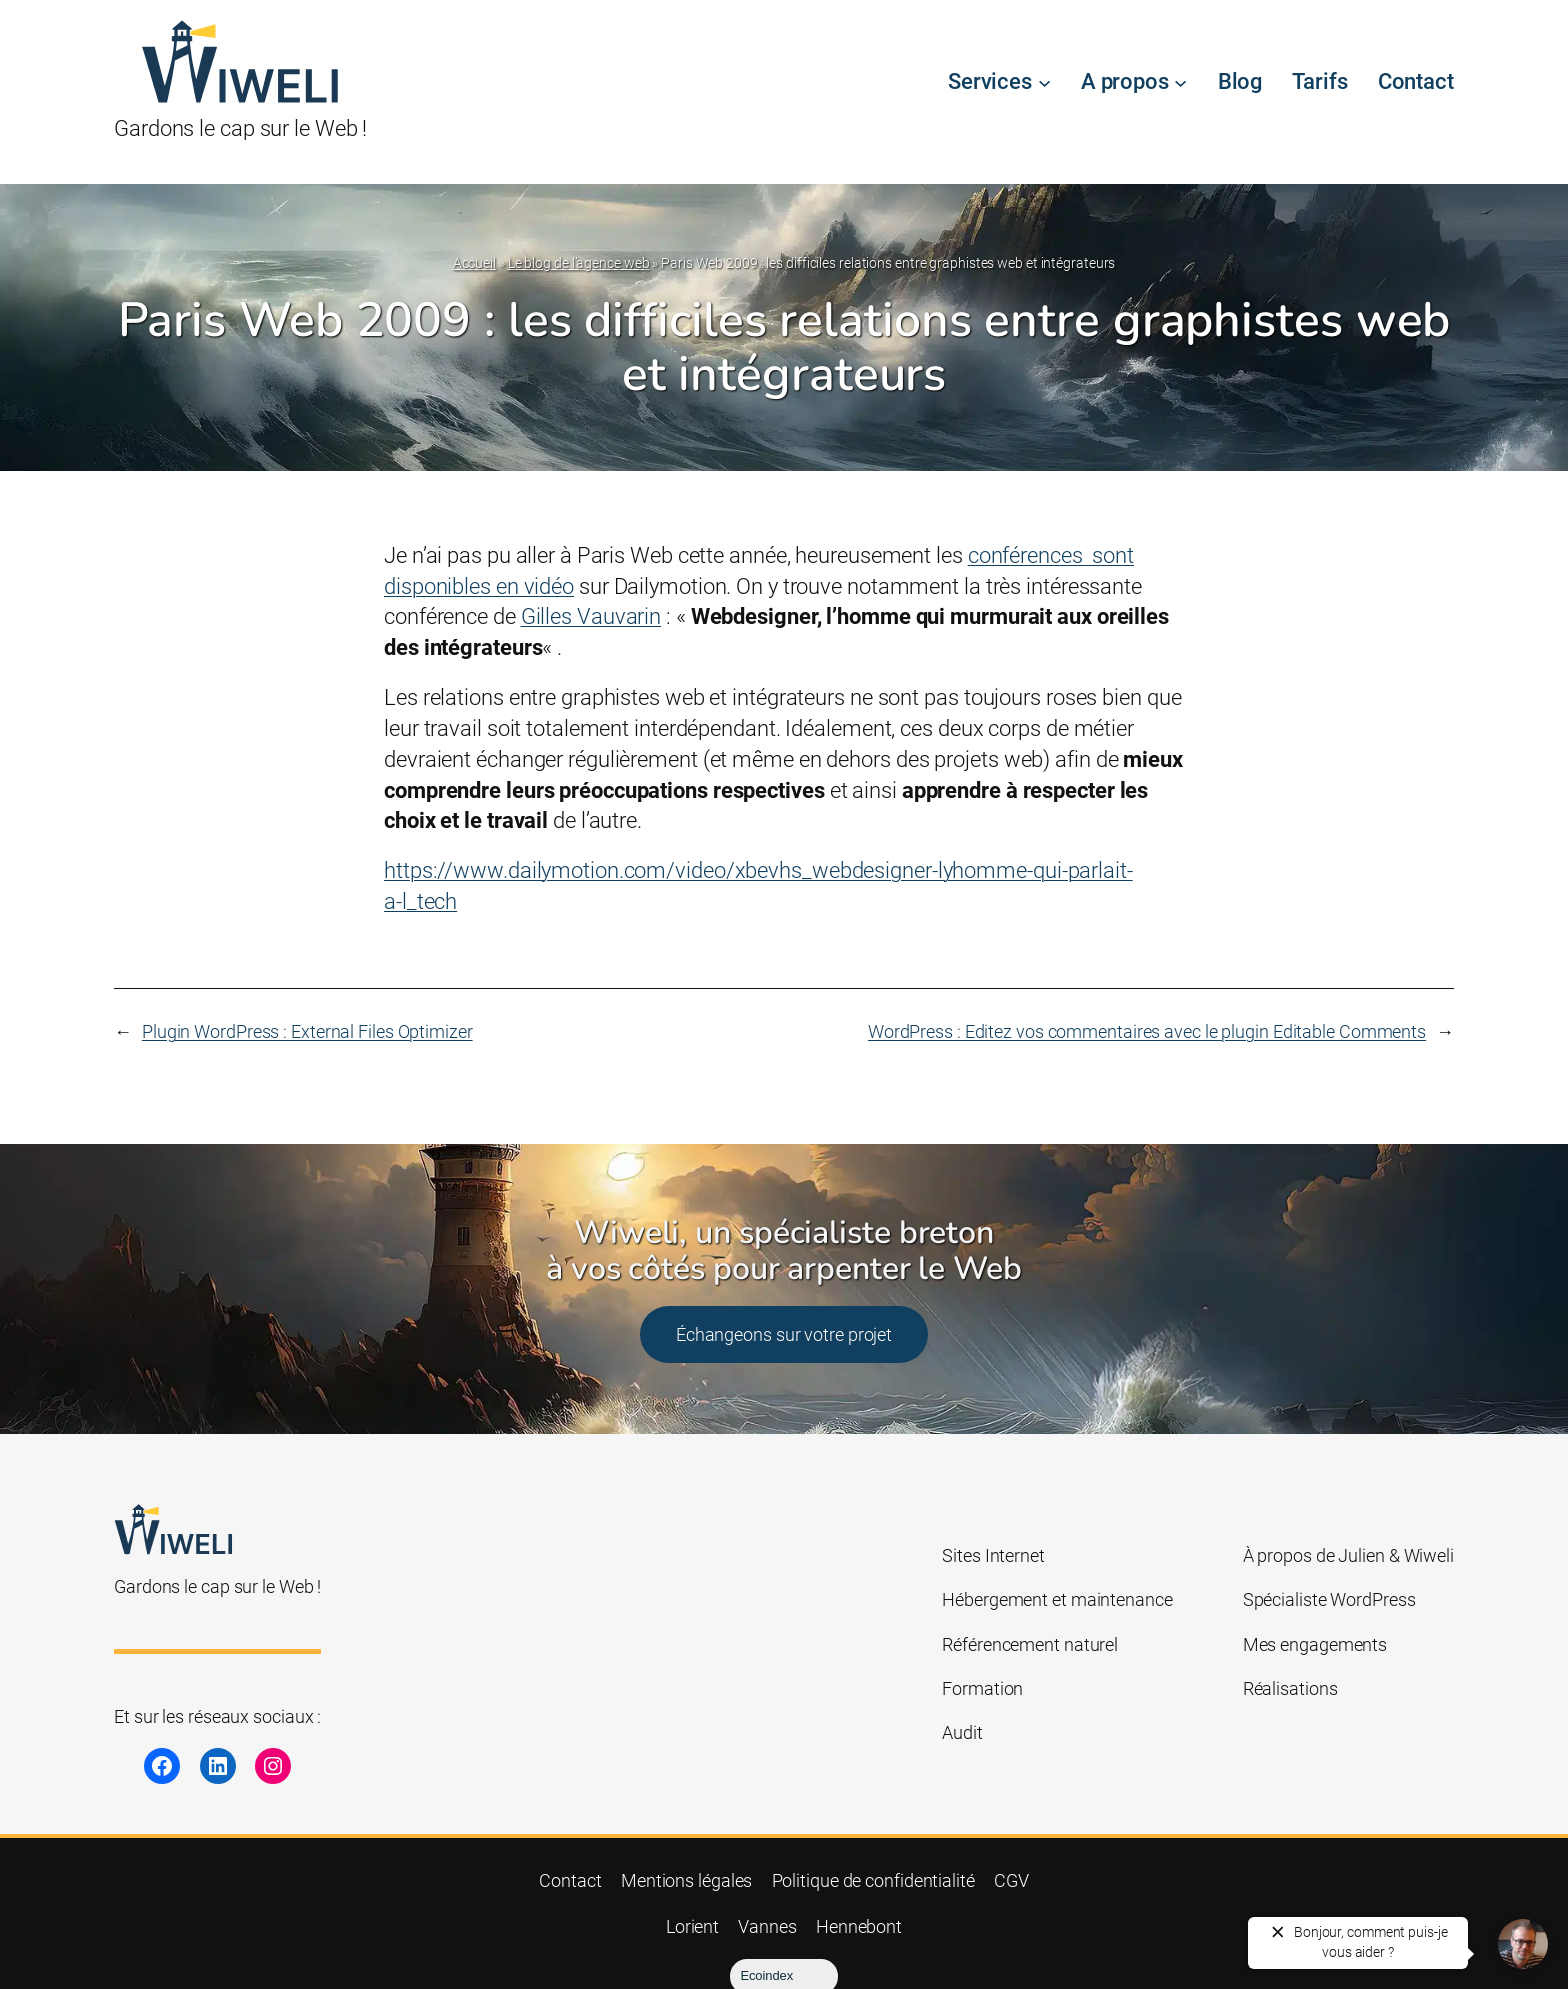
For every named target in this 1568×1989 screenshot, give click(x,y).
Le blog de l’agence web (579, 263)
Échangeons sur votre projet (784, 1334)
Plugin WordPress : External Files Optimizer (307, 1031)
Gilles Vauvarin (591, 616)
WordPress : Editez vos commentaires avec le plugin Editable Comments (1147, 1031)
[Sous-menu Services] (1044, 82)
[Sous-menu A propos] (1180, 82)
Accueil (474, 263)
